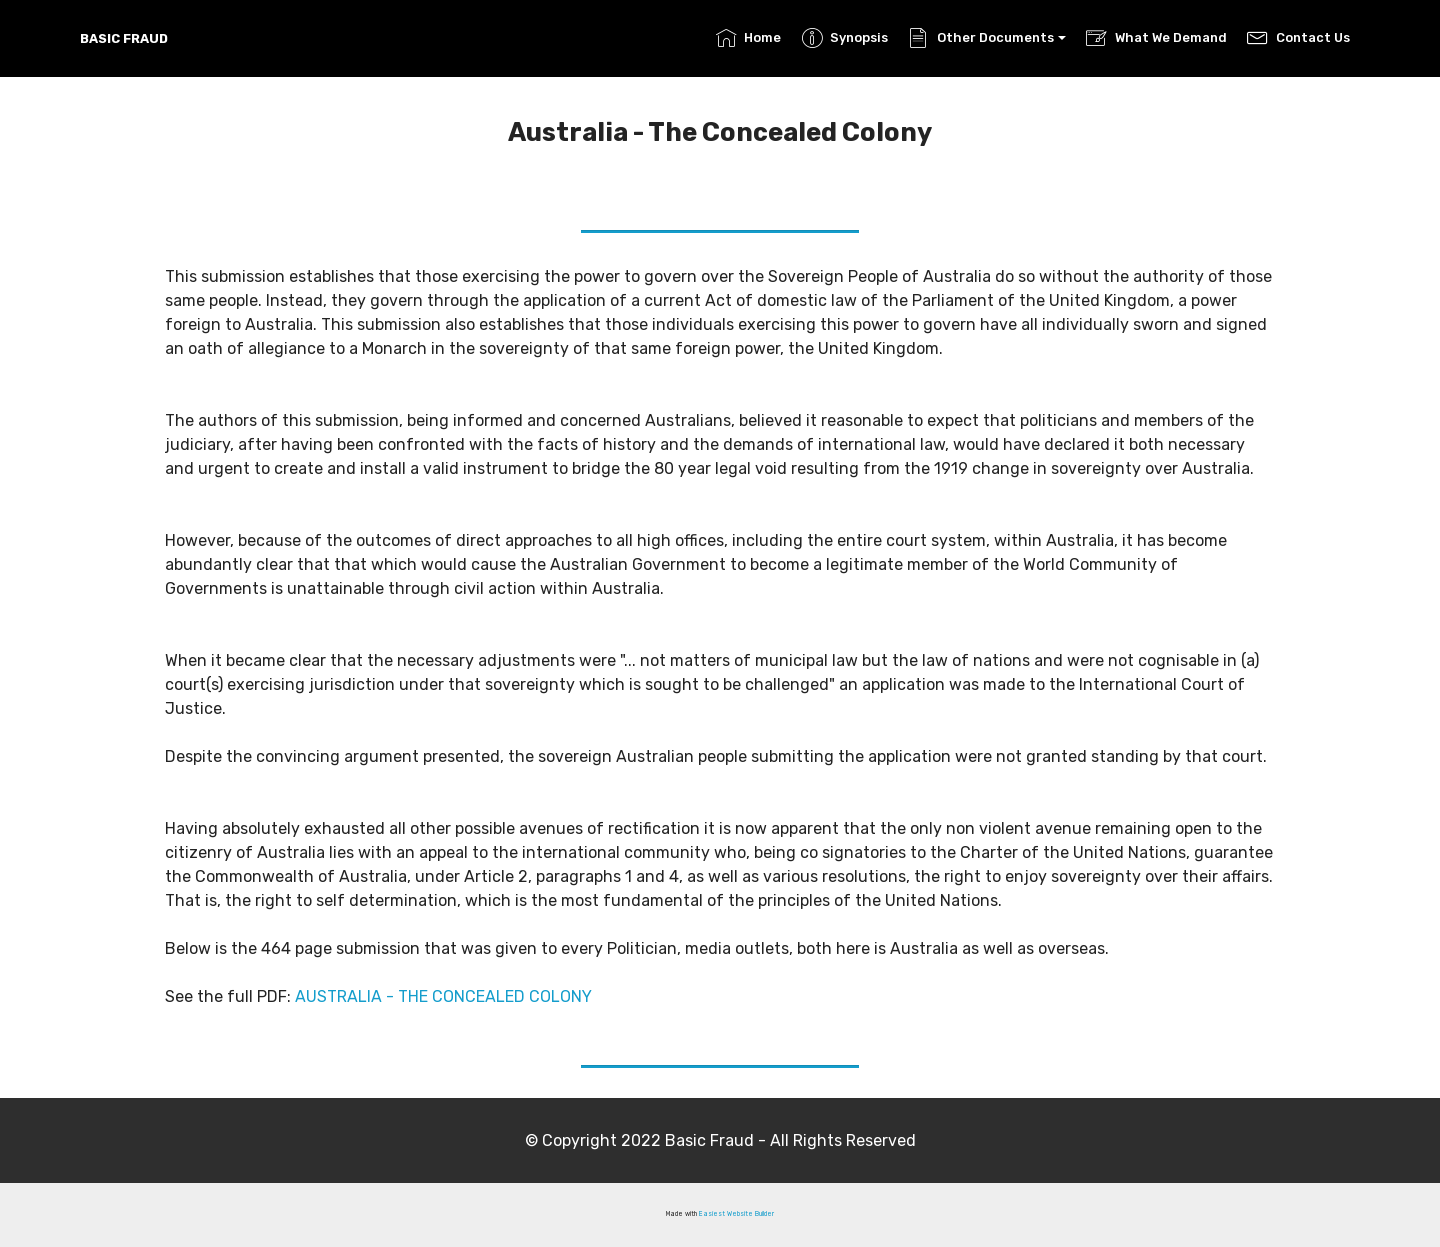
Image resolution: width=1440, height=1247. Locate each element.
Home (748, 37)
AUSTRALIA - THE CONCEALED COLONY (441, 996)
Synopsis (845, 37)
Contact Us (1298, 37)
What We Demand (1156, 37)
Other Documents (980, 37)
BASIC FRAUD (124, 38)
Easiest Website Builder (736, 1214)
